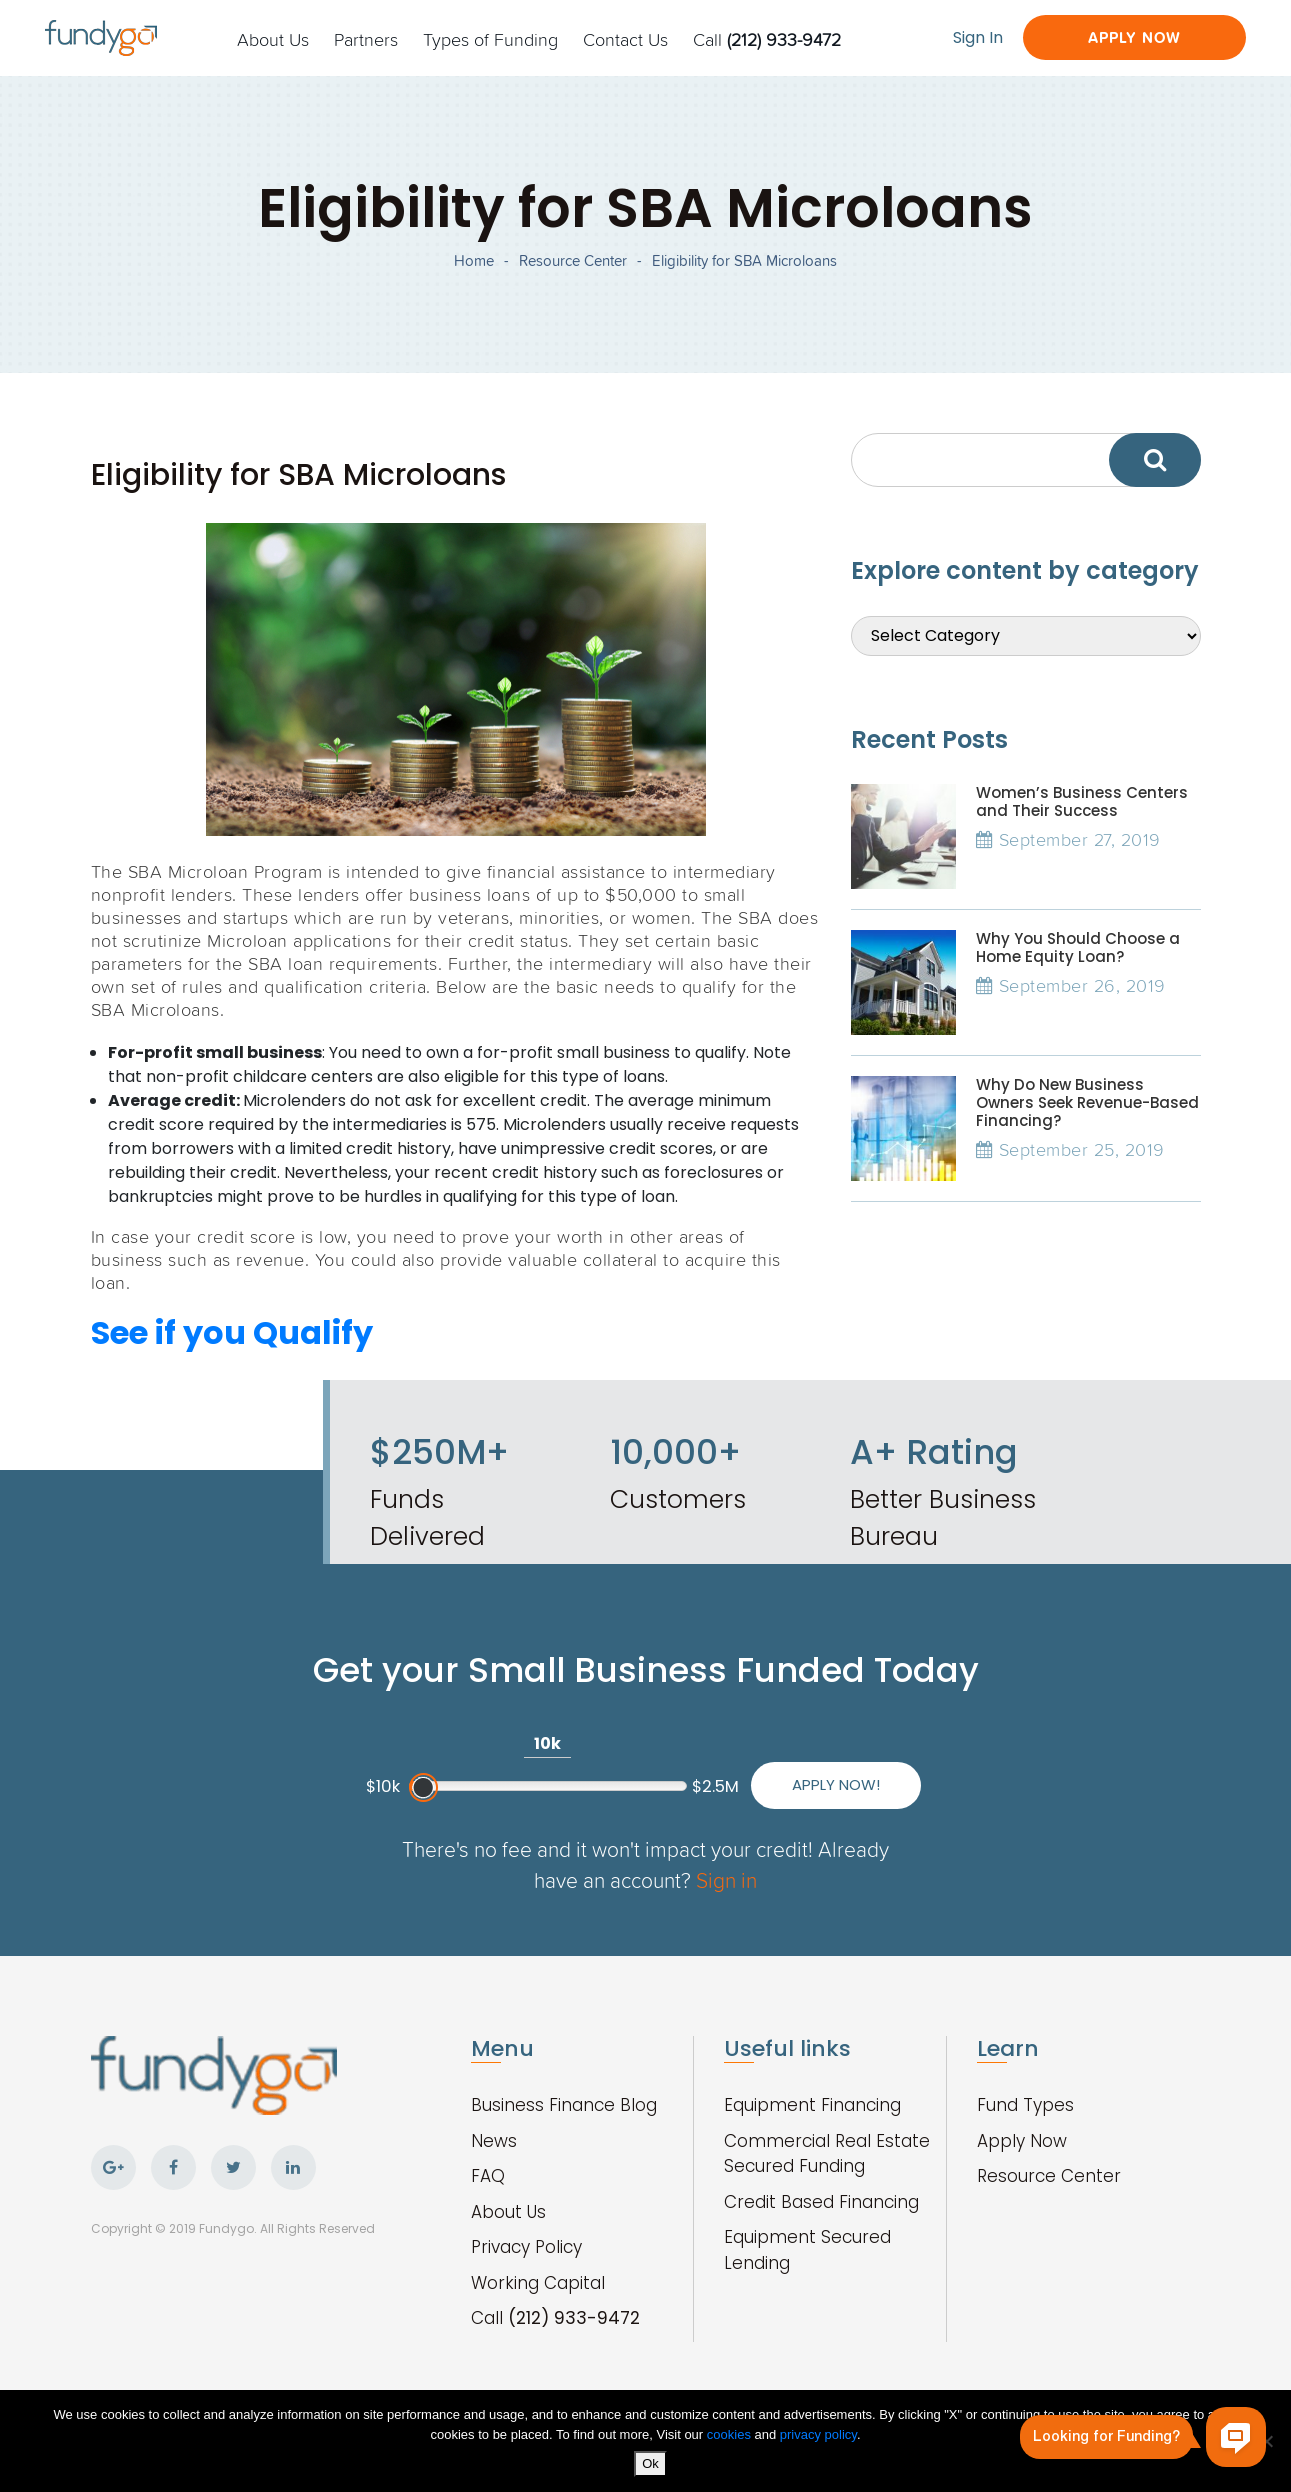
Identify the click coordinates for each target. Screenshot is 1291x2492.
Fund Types (1025, 2105)
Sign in (726, 1879)
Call (767, 39)
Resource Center (573, 260)
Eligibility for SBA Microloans (744, 260)
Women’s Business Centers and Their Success (1082, 801)
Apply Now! (836, 1784)
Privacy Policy (526, 2247)
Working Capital (538, 2283)
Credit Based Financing (821, 2202)
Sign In (978, 37)
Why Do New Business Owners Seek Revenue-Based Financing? (1087, 1102)
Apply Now (1134, 37)
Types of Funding (490, 39)
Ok (650, 2463)
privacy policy (818, 2434)
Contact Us (625, 39)
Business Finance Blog (564, 2105)
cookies (731, 2434)
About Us (273, 39)
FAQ (488, 2176)
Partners (366, 39)
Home (474, 260)
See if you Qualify (232, 1332)
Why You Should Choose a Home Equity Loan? (1078, 947)
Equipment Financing (812, 2105)
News (494, 2141)
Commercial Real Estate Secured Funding (827, 2154)
